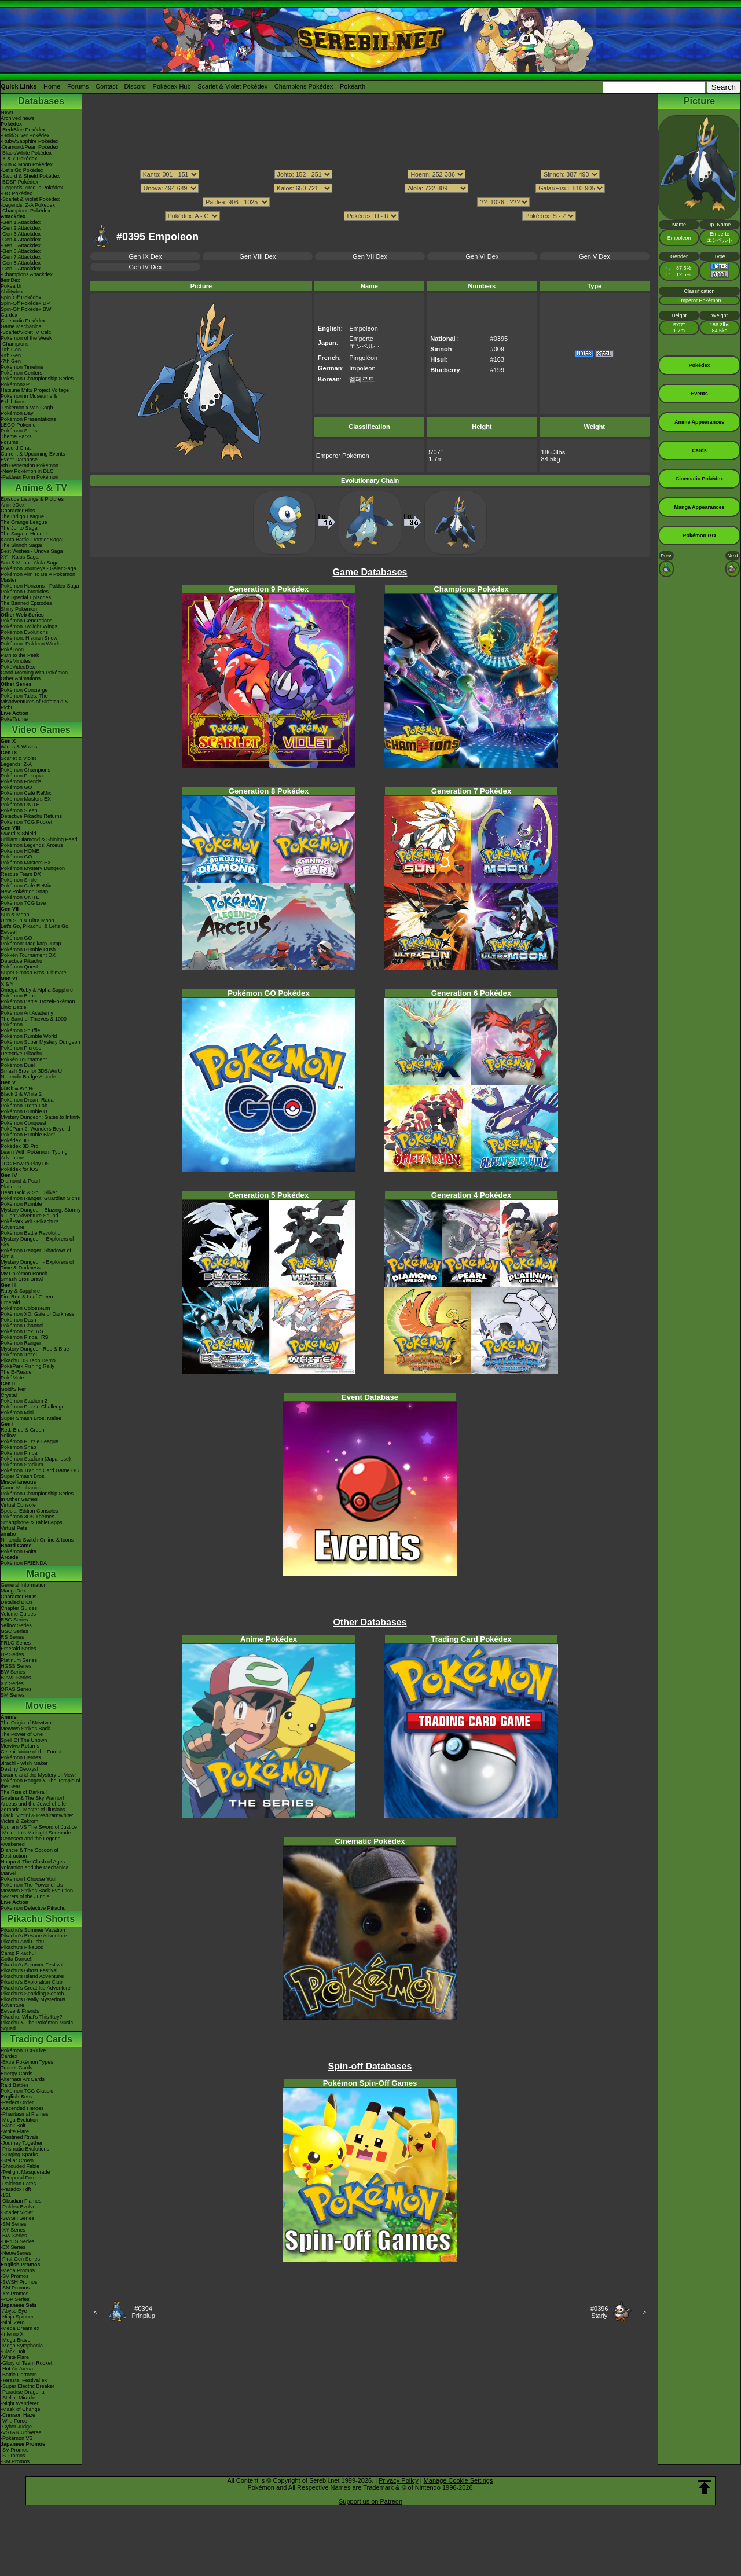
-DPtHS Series (18, 2241)
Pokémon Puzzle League (29, 1441)
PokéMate (12, 1378)
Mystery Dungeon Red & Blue (35, 1349)
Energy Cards (16, 2073)
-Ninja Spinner (17, 2317)
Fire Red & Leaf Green (27, 1297)
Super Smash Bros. (23, 1476)
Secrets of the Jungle (25, 1896)
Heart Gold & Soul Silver (29, 1192)
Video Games (41, 730)
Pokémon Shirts (19, 431)
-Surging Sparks (19, 2154)
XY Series (12, 1683)
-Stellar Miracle (18, 2398)
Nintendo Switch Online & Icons (37, 1540)
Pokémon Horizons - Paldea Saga (40, 586)
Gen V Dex (594, 256)
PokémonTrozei (19, 1354)
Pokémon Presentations (28, 419)
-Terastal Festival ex (24, 2380)
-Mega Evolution (19, 2120)
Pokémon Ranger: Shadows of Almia (36, 1253)
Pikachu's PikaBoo (22, 1947)
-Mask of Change (21, 2409)
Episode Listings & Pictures (32, 499)
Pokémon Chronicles (25, 592)
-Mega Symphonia (22, 2346)
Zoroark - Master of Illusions (33, 1809)
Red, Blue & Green (23, 1430)
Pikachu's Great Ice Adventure (36, 1988)
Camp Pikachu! (18, 1953)
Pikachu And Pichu (22, 1941)
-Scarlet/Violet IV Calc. (27, 332)
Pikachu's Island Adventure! (32, 1976)
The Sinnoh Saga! (21, 545)
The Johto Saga (19, 528)
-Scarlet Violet (17, 2212)
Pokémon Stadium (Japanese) (36, 1459)
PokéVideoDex (18, 667)
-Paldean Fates (18, 2183)
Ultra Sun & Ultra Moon (27, 920)
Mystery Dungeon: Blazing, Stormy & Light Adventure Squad (41, 1213)
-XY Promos (14, 2293)
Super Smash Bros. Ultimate (34, 972)
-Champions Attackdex (27, 274)
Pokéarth (352, 86)
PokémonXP (15, 384)
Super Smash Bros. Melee (31, 1418)
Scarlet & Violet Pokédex (232, 86)
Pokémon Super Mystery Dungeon (40, 1042)
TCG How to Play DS (25, 1163)
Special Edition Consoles (29, 1511)
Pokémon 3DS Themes (27, 1517)
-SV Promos (15, 2276)
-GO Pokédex (16, 193)
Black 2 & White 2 (21, 1094)
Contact (107, 86)
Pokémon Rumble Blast (28, 1134)
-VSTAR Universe (21, 2432)
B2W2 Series (16, 1677)
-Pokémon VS (17, 2438)
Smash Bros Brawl (22, 1279)
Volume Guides (18, 1614)
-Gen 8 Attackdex (21, 263)
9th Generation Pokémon (29, 465)
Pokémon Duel (18, 1065)
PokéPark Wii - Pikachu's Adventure (29, 1224)
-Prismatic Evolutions (25, 2149)
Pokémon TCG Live (23, 903)
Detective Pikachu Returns (31, 816)
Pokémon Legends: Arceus (32, 845)
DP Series (12, 1654)
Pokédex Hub (172, 86)
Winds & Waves (19, 747)
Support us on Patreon (370, 2501)
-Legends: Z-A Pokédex (28, 205)
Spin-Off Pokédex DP (25, 303)
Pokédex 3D (15, 1140)
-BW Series (14, 2236)
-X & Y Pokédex (19, 159)
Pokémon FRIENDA (24, 1563)
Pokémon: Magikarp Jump (31, 943)
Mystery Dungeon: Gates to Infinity (40, 1117)
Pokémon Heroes (21, 1757)
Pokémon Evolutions (24, 632)
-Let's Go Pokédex (22, 170)
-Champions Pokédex (25, 211)
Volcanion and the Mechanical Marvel (35, 1870)
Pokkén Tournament (24, 1059)
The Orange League (24, 522)
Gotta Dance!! (17, 1959)
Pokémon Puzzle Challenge (33, 1407)
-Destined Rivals (20, 2137)
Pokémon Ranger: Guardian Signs (40, 1198)
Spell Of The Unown (24, 1740)
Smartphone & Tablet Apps (31, 1522)
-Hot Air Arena (17, 2369)
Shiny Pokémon (19, 609)
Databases (41, 101)
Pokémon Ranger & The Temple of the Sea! (40, 1783)
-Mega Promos (18, 2270)
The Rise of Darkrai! (24, 1792)
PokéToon (12, 649)
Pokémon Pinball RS (25, 1337)
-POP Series (15, 2299)
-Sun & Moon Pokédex (27, 164)
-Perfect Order (17, 2102)
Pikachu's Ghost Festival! (30, 1970)
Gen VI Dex (482, 256)
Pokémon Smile (19, 880)
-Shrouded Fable (20, 2166)
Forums (78, 86)
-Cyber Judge (16, 2427)
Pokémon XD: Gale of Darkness (38, 1314)
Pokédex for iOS (20, 1169)
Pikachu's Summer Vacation (33, 1930)
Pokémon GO (16, 787)
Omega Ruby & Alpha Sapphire (37, 990)
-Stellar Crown (17, 2160)
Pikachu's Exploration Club (32, 1982)
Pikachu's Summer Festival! (33, 1965)
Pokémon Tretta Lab (24, 1106)
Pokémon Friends (21, 781)
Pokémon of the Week (26, 338)
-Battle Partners (19, 2374)
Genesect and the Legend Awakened (31, 1841)
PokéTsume (14, 719)
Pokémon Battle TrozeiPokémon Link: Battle (38, 1004)
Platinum (11, 1187)
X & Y (7, 984)
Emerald (10, 1302)
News (7, 112)
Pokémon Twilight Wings (29, 626)
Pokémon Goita (18, 1551)
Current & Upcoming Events (33, 454)
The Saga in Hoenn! (24, 534)
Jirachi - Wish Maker (24, 1763)
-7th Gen (11, 361)
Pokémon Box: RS (22, 1331)
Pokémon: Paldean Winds (31, 644)
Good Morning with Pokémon (34, 673)
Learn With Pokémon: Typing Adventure (34, 1155)
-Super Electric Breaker (27, 2386)
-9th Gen (11, 350)
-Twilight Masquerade (25, 2172)
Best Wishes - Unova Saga (32, 551)
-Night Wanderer (20, 2403)
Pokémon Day (17, 413)
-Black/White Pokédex (26, 153)
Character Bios (18, 510)
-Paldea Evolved (20, 2207)
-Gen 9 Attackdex (21, 268)
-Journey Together (21, 2143)
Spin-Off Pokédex (21, 297)
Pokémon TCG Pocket (26, 822)
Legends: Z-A (16, 764)
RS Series (12, 1637)
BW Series (13, 1672)
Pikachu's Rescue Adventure (34, 1936)
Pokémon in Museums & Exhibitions (29, 399)
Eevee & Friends (20, 2011)
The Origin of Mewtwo (26, 1723)
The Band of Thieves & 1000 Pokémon (34, 1022)
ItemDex (10, 280)
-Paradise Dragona (23, 2392)
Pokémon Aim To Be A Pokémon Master (38, 577)
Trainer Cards (16, 2068)
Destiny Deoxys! (19, 1769)
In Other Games (19, 1499)
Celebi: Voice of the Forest (31, 1752)
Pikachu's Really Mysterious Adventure (33, 2002)
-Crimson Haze (18, 2415)
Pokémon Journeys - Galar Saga (38, 568)
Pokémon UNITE (20, 805)
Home (51, 86)
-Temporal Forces (21, 2178)
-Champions (15, 344)
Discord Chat (16, 448)
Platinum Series (19, 1660)
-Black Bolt (13, 2126)
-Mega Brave (16, 2340)
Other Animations (21, 678)
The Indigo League (22, 516)
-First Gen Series (20, 2259)
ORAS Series (16, 1689)
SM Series (13, 1695)
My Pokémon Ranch (24, 1273)
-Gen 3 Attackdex (21, 234)
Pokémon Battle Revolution (32, 1233)
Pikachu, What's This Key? (32, 2017)
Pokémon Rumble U (24, 1111)
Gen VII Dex (370, 256)
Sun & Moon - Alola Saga (30, 563)
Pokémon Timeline (22, 367)
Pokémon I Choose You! (29, 1879)
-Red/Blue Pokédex (23, 130)
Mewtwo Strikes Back (25, 1728)
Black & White (17, 1088)
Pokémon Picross (21, 1048)
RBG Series (14, 1620)
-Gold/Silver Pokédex (25, 135)
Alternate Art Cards (23, 2079)
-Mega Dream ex (20, 2328)
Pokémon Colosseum (25, 1308)
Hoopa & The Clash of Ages (33, 1862)
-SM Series (14, 2224)
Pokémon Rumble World (29, 1036)
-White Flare (15, 2131)
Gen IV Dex (145, 266)
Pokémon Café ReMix (26, 793)
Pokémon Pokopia (22, 776)
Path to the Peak (20, 655)
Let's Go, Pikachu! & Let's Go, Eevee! (35, 929)
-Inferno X (12, 2334)
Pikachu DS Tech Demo (28, 1360)
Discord (135, 86)
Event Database (19, 460)
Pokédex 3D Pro (20, 1146)
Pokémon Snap (18, 1447)
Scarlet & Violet (18, 758)
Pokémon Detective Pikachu (33, 1908)
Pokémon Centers (21, 373)
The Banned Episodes (26, 603)
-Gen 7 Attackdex (21, 257)
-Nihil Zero (13, 2322)
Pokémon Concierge (24, 690)
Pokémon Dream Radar (28, 1100)
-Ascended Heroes (22, 2108)
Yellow (8, 1436)
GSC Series (14, 1631)
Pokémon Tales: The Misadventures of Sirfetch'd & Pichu (34, 701)
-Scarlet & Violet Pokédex (30, 199)
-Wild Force (14, 2421)
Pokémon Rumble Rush (28, 949)
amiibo (8, 1534)
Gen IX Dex (145, 256)
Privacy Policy (398, 2480)
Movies (41, 1706)
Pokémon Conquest (23, 1123)
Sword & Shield (18, 833)
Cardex (9, 315)
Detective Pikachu (21, 961)
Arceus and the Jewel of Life (33, 1804)
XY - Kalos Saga (20, 557)
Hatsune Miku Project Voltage (35, 390)
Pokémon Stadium (22, 1464)
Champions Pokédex (303, 86)
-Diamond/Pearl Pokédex (29, 147)
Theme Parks (16, 436)
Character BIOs (18, 1596)
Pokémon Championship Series (37, 378)
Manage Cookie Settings (458, 2480)
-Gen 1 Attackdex (21, 222)
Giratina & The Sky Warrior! (32, 1798)
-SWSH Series (17, 2218)
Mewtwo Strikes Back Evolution (37, 1891)
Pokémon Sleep (19, 810)
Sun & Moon (15, 915)
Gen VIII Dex (258, 256)
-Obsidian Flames (21, 2201)
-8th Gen (11, 355)
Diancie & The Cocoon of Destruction (29, 1853)
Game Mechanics (21, 326)
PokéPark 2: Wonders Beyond (35, 1129)
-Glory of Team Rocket (26, 2363)
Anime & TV (41, 488)
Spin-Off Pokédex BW (26, 309)
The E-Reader (17, 1372)
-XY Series (13, 2230)
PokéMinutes (16, 661)
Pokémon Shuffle (20, 1030)
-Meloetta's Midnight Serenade (36, 1833)
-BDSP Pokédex (19, 182)
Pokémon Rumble (21, 1204)
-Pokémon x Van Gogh (27, 407)
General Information (24, 1585)
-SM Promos (15, 2288)
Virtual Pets (14, 1528)
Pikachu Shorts (41, 1919)
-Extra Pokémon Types (27, 2062)
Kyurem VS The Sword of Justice (39, 1827)
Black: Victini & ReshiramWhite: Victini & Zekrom (37, 1818)
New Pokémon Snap (24, 891)
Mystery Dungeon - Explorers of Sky (37, 1241)
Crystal (9, 1395)
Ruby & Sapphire (20, 1291)
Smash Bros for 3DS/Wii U (31, 1071)
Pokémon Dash (18, 1320)
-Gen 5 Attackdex (21, 245)
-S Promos (13, 2455)
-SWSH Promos (19, 2282)
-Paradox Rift (16, 2189)
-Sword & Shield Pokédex (30, 176)
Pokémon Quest (19, 967)
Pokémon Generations (27, 620)
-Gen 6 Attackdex (21, 251)
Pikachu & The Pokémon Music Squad (37, 2025)
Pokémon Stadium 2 (24, 1401)
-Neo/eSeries (16, 2253)
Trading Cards (41, 2039)
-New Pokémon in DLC (27, 471)
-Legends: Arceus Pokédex (32, 187)
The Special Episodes (26, 597)
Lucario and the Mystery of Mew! (38, 1775)
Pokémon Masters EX (26, 799)
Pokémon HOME (20, 851)
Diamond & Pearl (20, 1181)
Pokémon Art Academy (27, 1013)
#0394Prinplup (143, 2312)
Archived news (18, 118)
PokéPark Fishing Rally (27, 1366)
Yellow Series (16, 1625)
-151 (6, 2195)
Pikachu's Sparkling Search (32, 1994)
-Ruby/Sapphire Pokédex (29, 141)
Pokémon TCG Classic (27, 2091)
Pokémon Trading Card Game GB (40, 1470)
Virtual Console (18, 1505)
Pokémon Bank (18, 996)
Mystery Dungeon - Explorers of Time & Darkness (37, 1265)
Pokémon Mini (17, 1412)
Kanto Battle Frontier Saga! (32, 539)
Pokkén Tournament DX (28, 955)
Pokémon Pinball (20, 1453)
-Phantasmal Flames (25, 2114)
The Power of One (22, 1734)
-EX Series (13, 2247)
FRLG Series (16, 1643)
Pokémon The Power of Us (32, 1885)
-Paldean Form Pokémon (29, 477)
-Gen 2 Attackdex (21, 228)
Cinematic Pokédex (23, 321)
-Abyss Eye (14, 2311)
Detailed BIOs (17, 1602)
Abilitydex (12, 292)
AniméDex (13, 505)
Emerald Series (18, 1649)
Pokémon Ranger (21, 1343)
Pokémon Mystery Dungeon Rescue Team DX (33, 871)
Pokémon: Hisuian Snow (29, 638)
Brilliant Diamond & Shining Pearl (39, 839)
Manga (41, 1574)
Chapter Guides (19, 1608)
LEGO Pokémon (20, 425)
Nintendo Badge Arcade (28, 1077)
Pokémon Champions (25, 770)
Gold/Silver (13, 1389)
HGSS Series (16, 1666)
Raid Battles (15, 2085)
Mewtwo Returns (20, 1746)
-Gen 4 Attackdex (21, 240)
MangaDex (13, 1591)
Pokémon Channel (22, 1326)
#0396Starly (599, 2312)
